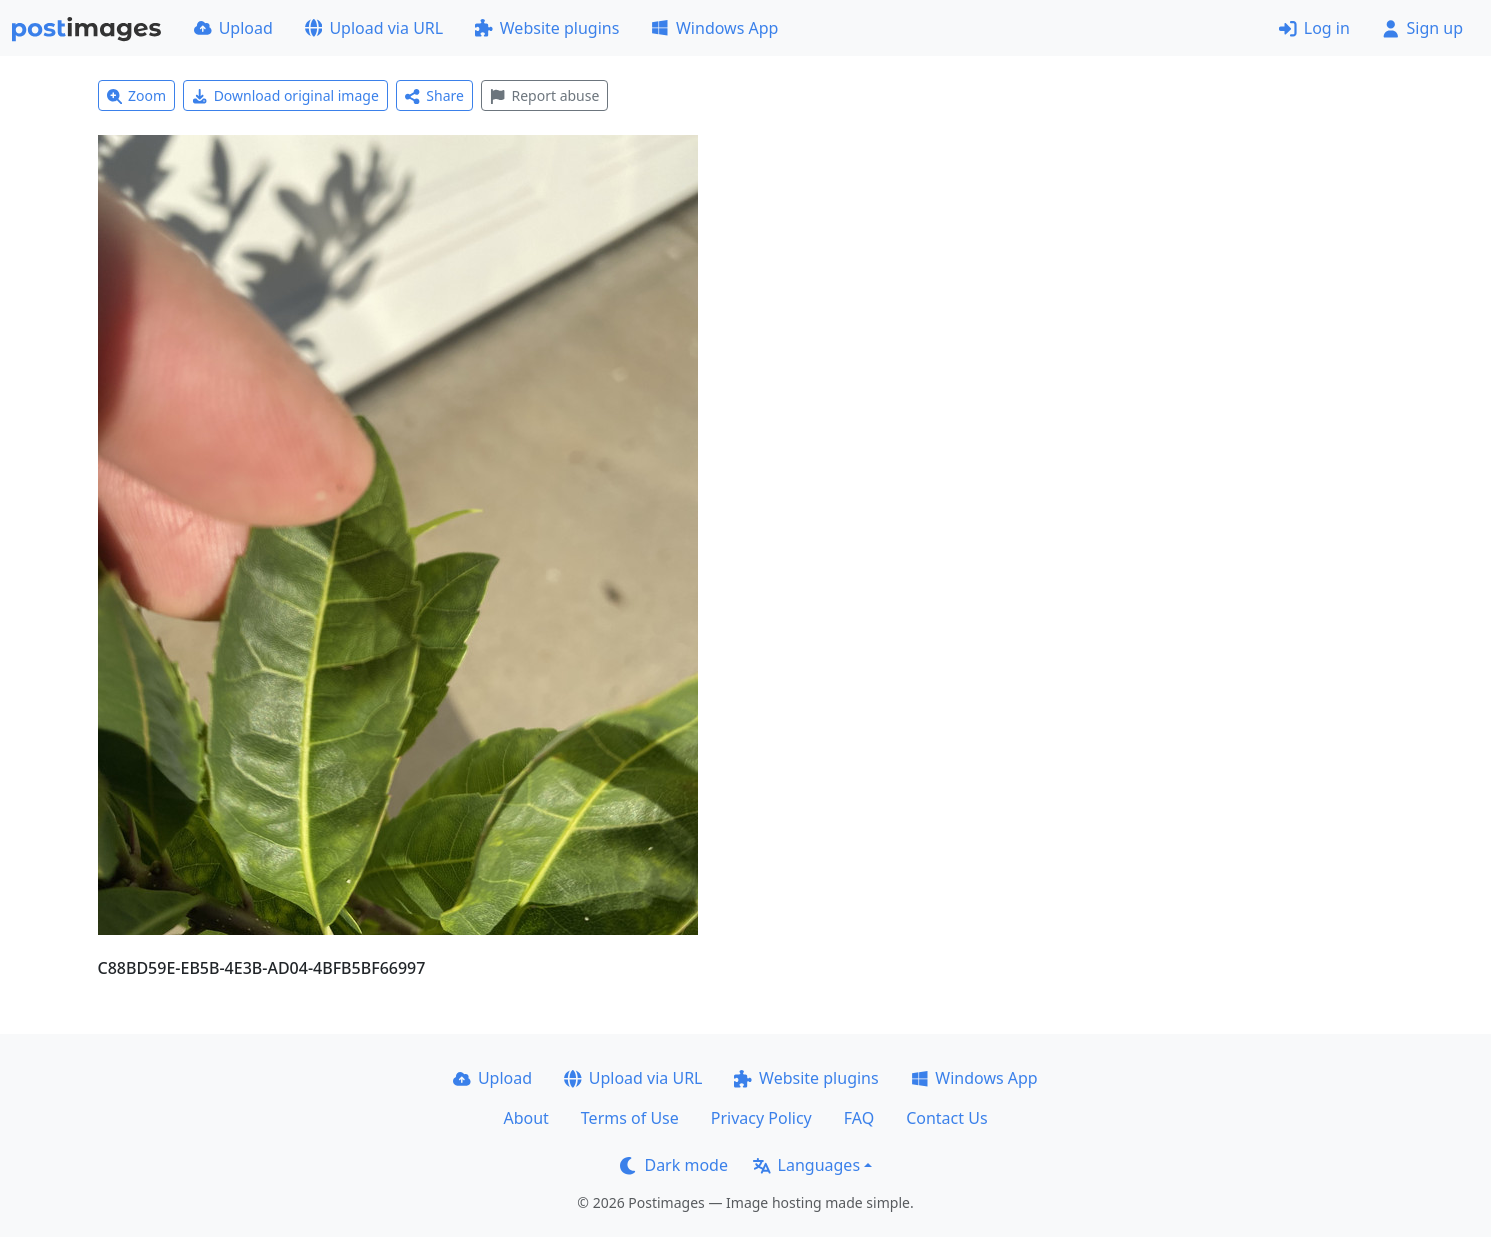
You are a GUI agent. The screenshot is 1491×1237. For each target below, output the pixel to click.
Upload (233, 28)
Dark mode (674, 1165)
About (525, 1118)
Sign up (1422, 28)
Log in (1314, 28)
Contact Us (946, 1118)
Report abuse (544, 95)
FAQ (859, 1118)
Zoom (137, 95)
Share (434, 95)
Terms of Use (630, 1118)
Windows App (714, 28)
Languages (806, 1165)
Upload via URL (374, 28)
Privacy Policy (761, 1118)
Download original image (285, 95)
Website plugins (547, 28)
